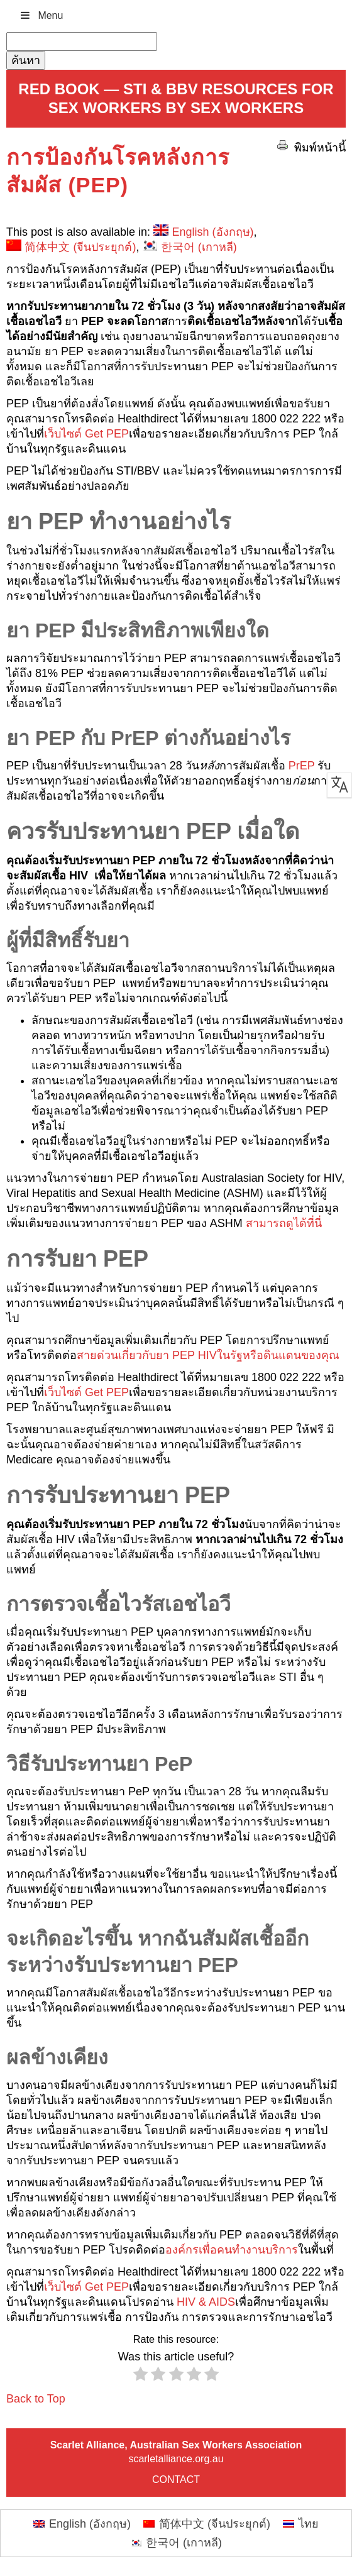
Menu (41, 15)
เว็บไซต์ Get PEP (86, 433)
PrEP (302, 765)
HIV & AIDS (206, 2302)
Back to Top (35, 2398)
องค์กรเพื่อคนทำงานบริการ (231, 2249)
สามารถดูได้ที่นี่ (284, 1223)
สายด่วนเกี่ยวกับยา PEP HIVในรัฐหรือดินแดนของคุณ (208, 1355)
